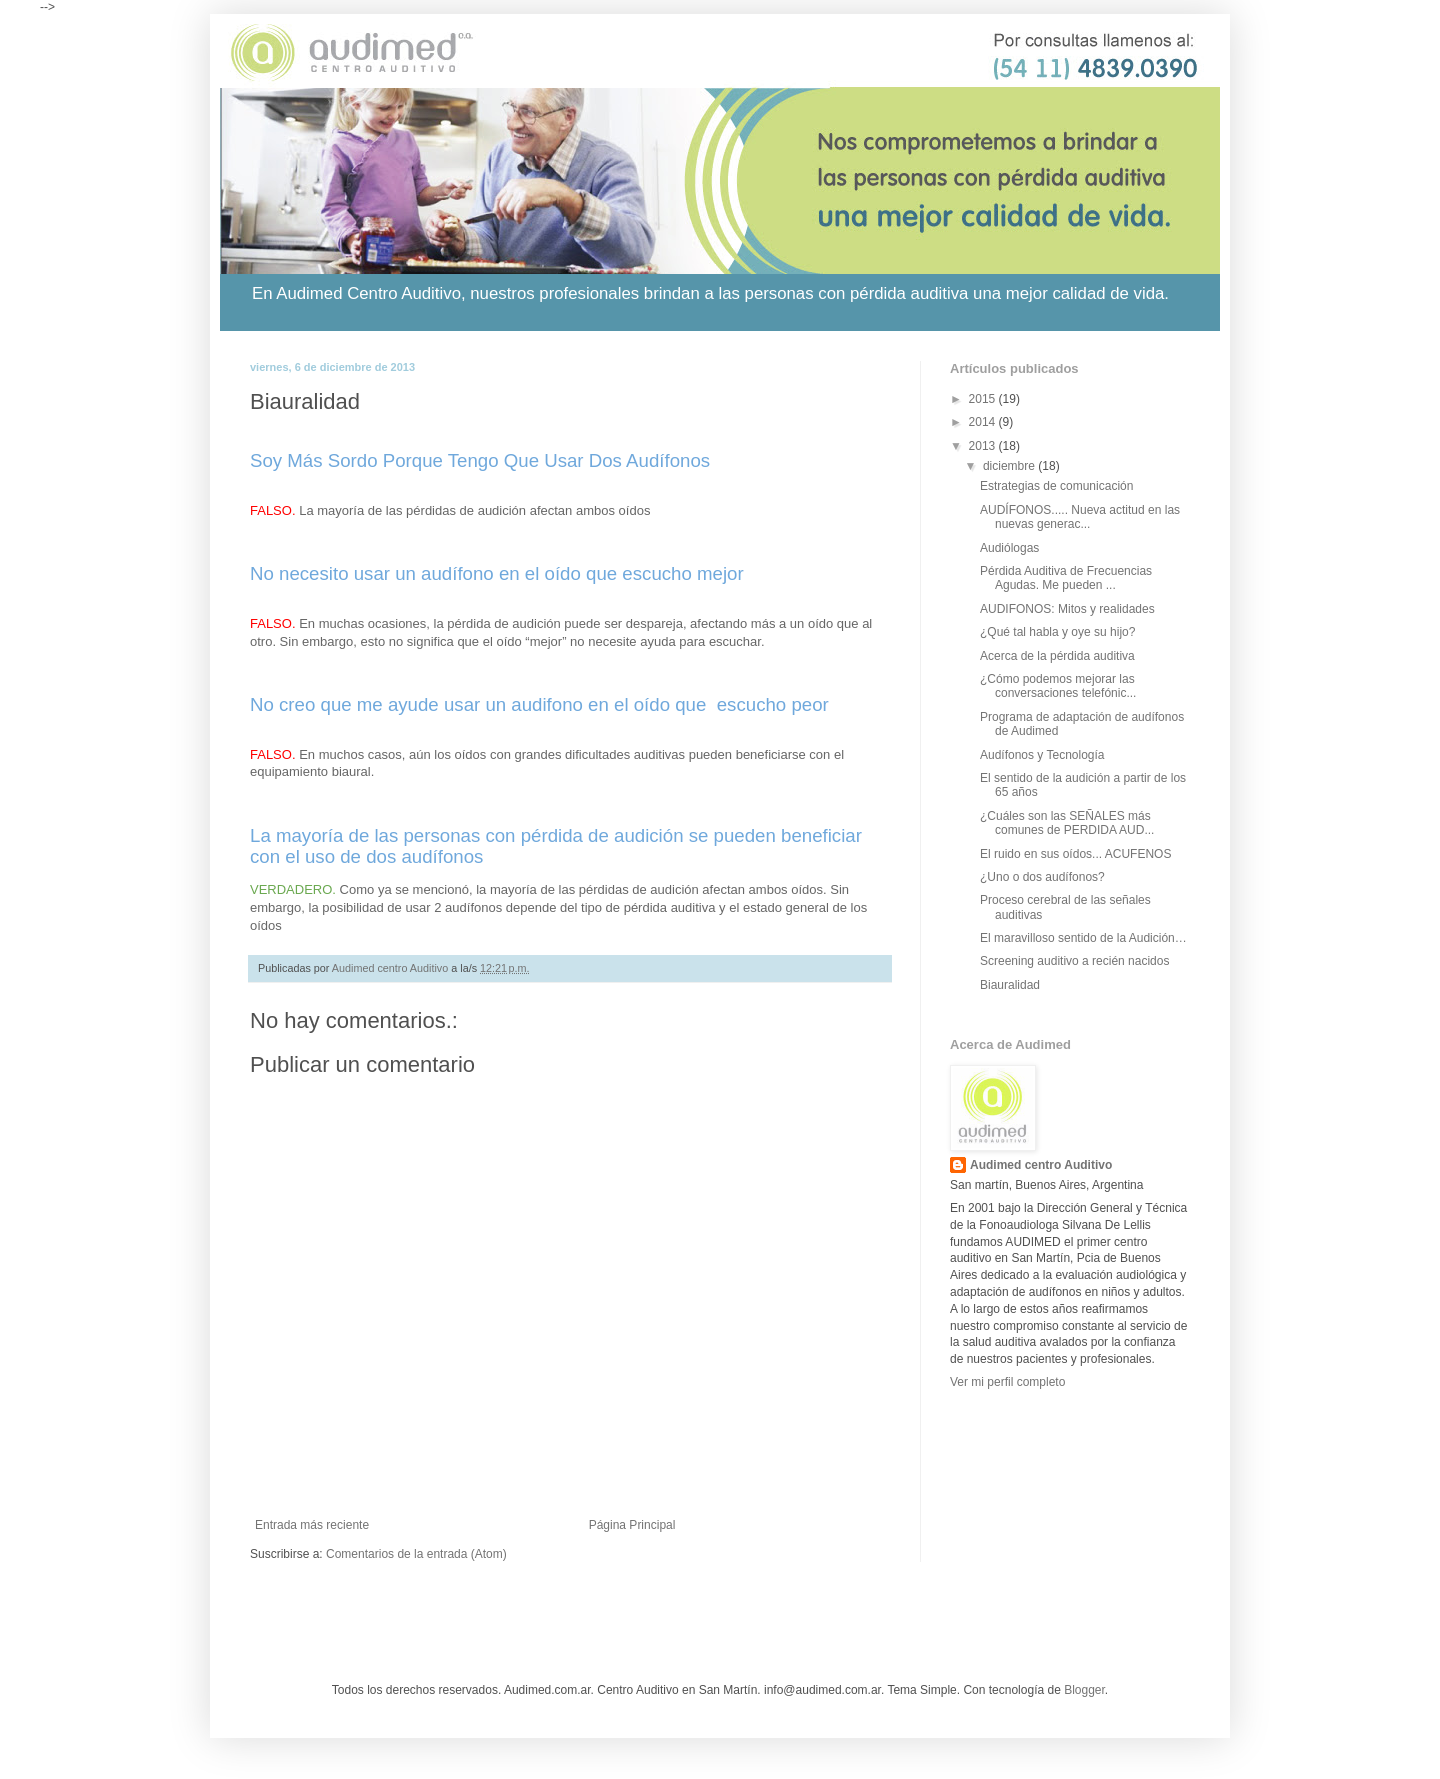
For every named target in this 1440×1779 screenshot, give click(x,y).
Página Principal (632, 1525)
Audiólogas (1009, 548)
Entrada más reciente (312, 1525)
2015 (984, 399)
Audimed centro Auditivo (1041, 1165)
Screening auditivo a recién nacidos (1074, 961)
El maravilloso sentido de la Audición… (1083, 938)
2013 (984, 446)
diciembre (1010, 466)
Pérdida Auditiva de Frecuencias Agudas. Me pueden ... (1066, 578)
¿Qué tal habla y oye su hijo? (1057, 632)
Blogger (1084, 1690)
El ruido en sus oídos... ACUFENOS (1075, 854)
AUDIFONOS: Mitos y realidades (1067, 609)
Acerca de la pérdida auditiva (1057, 656)
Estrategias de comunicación (1056, 486)
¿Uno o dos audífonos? (1042, 877)
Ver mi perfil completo (1007, 1382)
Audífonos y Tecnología (1042, 755)
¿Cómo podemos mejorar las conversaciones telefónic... (1058, 686)
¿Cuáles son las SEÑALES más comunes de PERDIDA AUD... (1067, 823)
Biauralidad (1010, 985)
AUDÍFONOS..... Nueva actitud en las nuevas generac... (1080, 517)
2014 (984, 422)
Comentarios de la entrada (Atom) (416, 1554)
